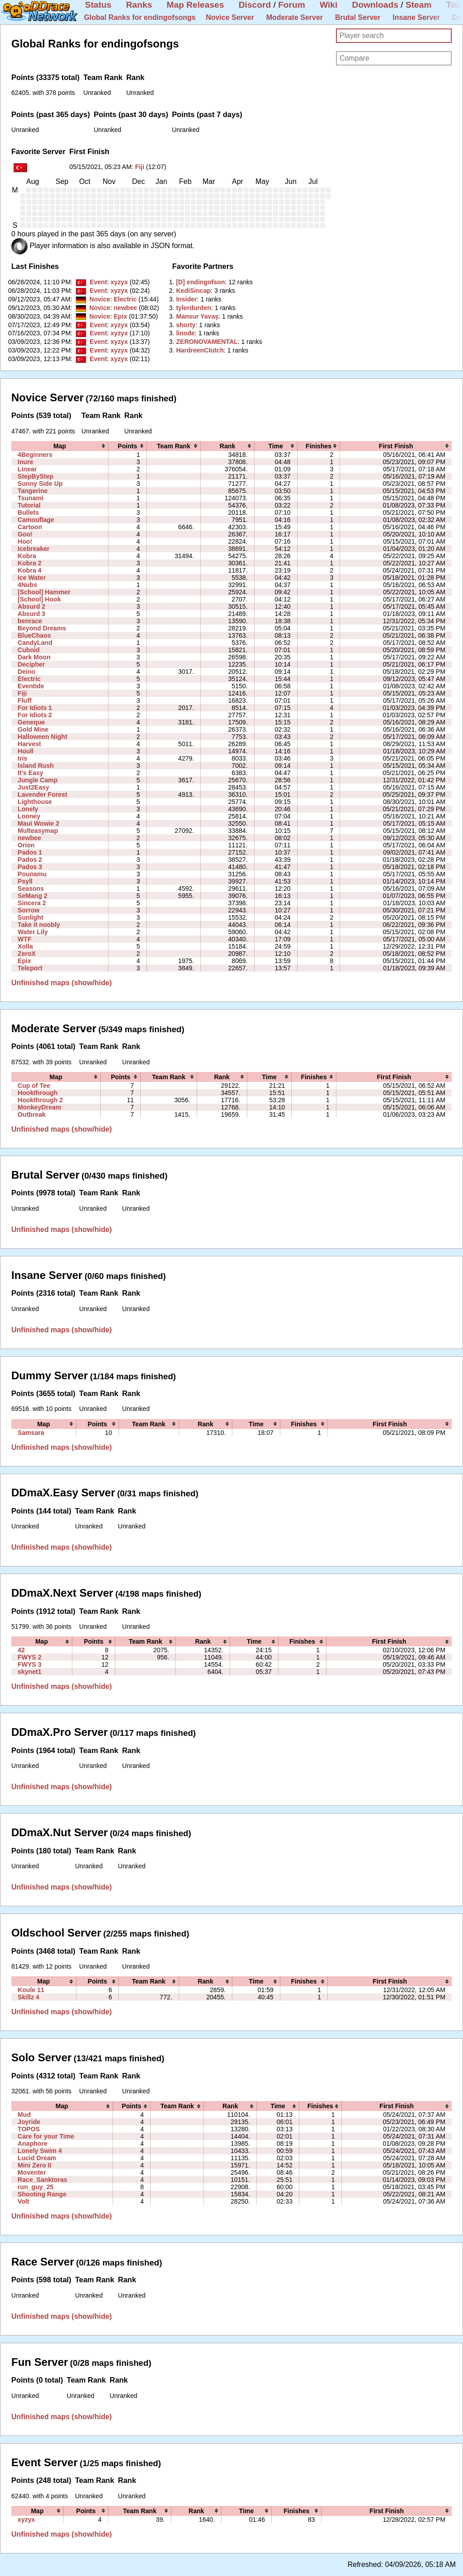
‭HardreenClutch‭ (200, 350)
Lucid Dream (37, 2158)
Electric (125, 299)
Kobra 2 (29, 563)
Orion (26, 845)
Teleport (30, 968)
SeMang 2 (32, 895)
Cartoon (30, 527)
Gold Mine (33, 729)
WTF (25, 939)
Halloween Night (42, 736)
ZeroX (27, 953)
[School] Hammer (44, 592)
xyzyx (119, 282)
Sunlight (30, 917)
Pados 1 (30, 852)
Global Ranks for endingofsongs (140, 17)
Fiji (139, 166)
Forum (291, 4)
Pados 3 (30, 866)
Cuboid (28, 649)
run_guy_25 (35, 2187)
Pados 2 (30, 859)
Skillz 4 (28, 1997)
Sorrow (29, 910)
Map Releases (195, 4)
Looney (29, 816)
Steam (419, 4)
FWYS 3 (29, 1664)
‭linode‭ (185, 333)
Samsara (31, 1432)
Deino (26, 671)
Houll (25, 751)
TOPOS (29, 2129)
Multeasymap (38, 830)
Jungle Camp (37, 780)
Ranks (139, 4)
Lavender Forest (42, 794)
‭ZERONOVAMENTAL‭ (206, 341)
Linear (27, 469)
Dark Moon (34, 657)
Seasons (31, 888)
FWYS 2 (29, 1657)
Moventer (32, 2172)
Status (98, 4)
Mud (24, 2114)
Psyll (25, 881)
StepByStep (35, 476)
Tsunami (30, 498)
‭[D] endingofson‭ (200, 282)
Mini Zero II (34, 2165)
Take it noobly (39, 924)
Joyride (29, 2121)
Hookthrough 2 (40, 1100)
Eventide (31, 686)
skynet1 (29, 1671)
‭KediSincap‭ (193, 290)
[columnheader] (60, 446)
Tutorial (29, 505)
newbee (125, 307)
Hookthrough (37, 1092)
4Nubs (27, 584)
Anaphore (32, 2143)
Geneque (31, 722)
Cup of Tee (34, 1085)
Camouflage (36, 519)
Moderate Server (294, 17)
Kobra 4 (29, 570)
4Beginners (35, 454)
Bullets (28, 512)
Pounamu (32, 874)
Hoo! (25, 541)
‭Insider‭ (186, 299)
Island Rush (36, 765)
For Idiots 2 (35, 715)
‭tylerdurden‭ (193, 307)
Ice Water (32, 577)
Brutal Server (358, 17)
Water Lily (33, 931)
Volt (23, 2201)
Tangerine (32, 490)
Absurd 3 (31, 613)
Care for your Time (46, 2136)
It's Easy (30, 772)
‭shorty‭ (185, 325)
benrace (30, 621)
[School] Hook (39, 599)
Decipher (31, 664)
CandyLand (35, 642)
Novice (99, 299)
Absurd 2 (31, 606)
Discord (255, 4)
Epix (120, 316)
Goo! (25, 534)
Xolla (25, 946)
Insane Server (416, 17)
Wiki (328, 4)
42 (21, 1650)
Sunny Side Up (40, 483)
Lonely (28, 809)
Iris (22, 758)
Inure (25, 461)
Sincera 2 (32, 903)
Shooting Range (42, 2194)
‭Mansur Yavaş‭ (197, 316)
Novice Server (230, 17)
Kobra (27, 555)
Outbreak (32, 1114)
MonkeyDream (39, 1107)
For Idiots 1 (35, 707)
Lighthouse (35, 801)
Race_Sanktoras (42, 2179)
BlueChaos (34, 635)
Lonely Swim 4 (40, 2150)
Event (98, 282)
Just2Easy (33, 787)
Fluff (25, 700)
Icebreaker (33, 548)
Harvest (29, 743)
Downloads (375, 4)
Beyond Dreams (42, 628)
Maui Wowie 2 (38, 823)
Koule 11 (31, 1989)
